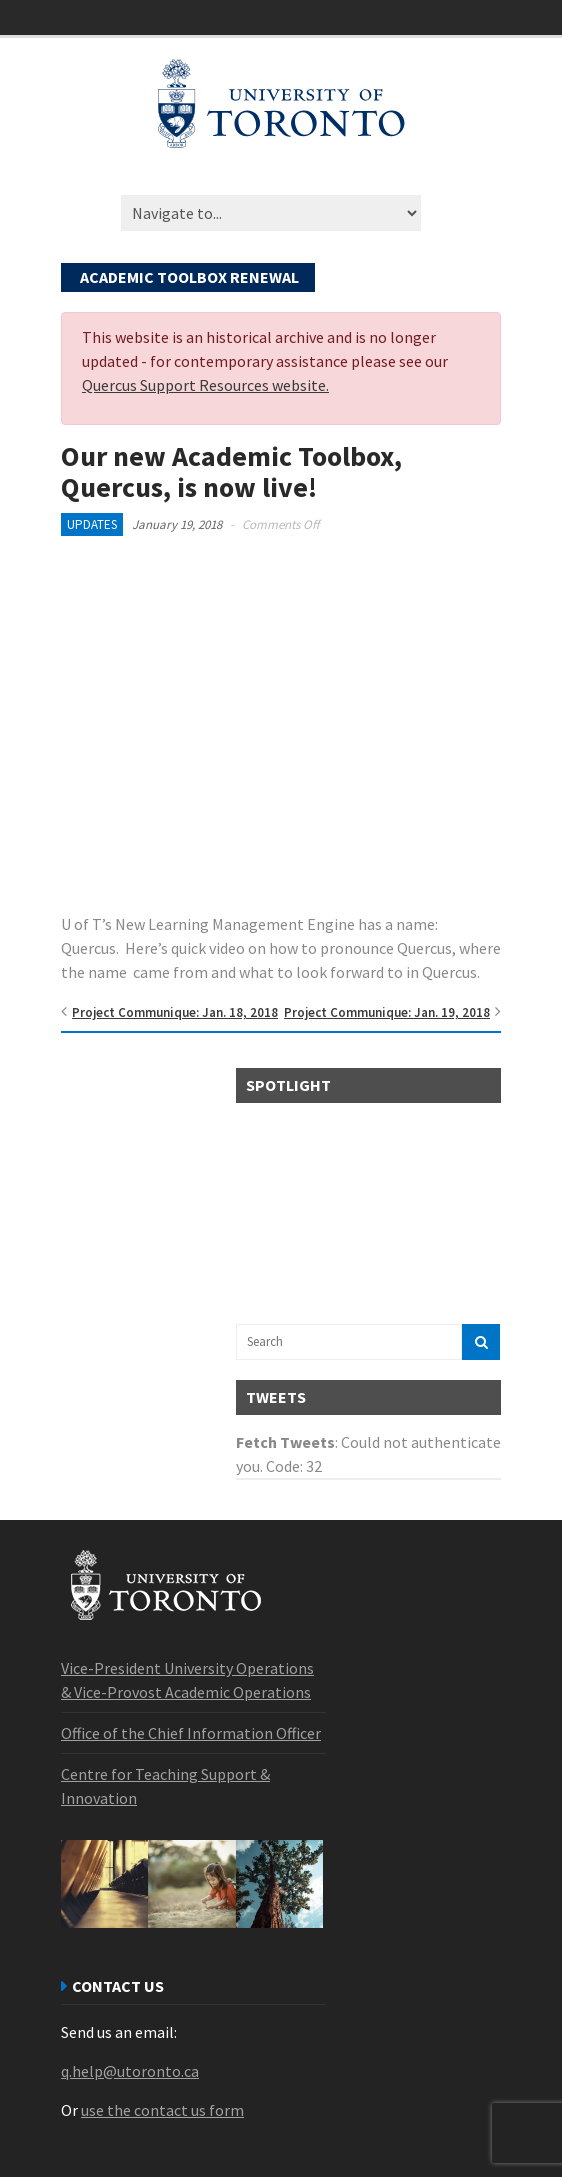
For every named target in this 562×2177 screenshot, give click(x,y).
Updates (92, 524)
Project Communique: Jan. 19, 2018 (387, 1012)
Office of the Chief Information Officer (191, 1733)
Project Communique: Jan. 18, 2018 (175, 1012)
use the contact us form (162, 2110)
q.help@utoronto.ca (130, 2071)
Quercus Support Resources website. (205, 385)
